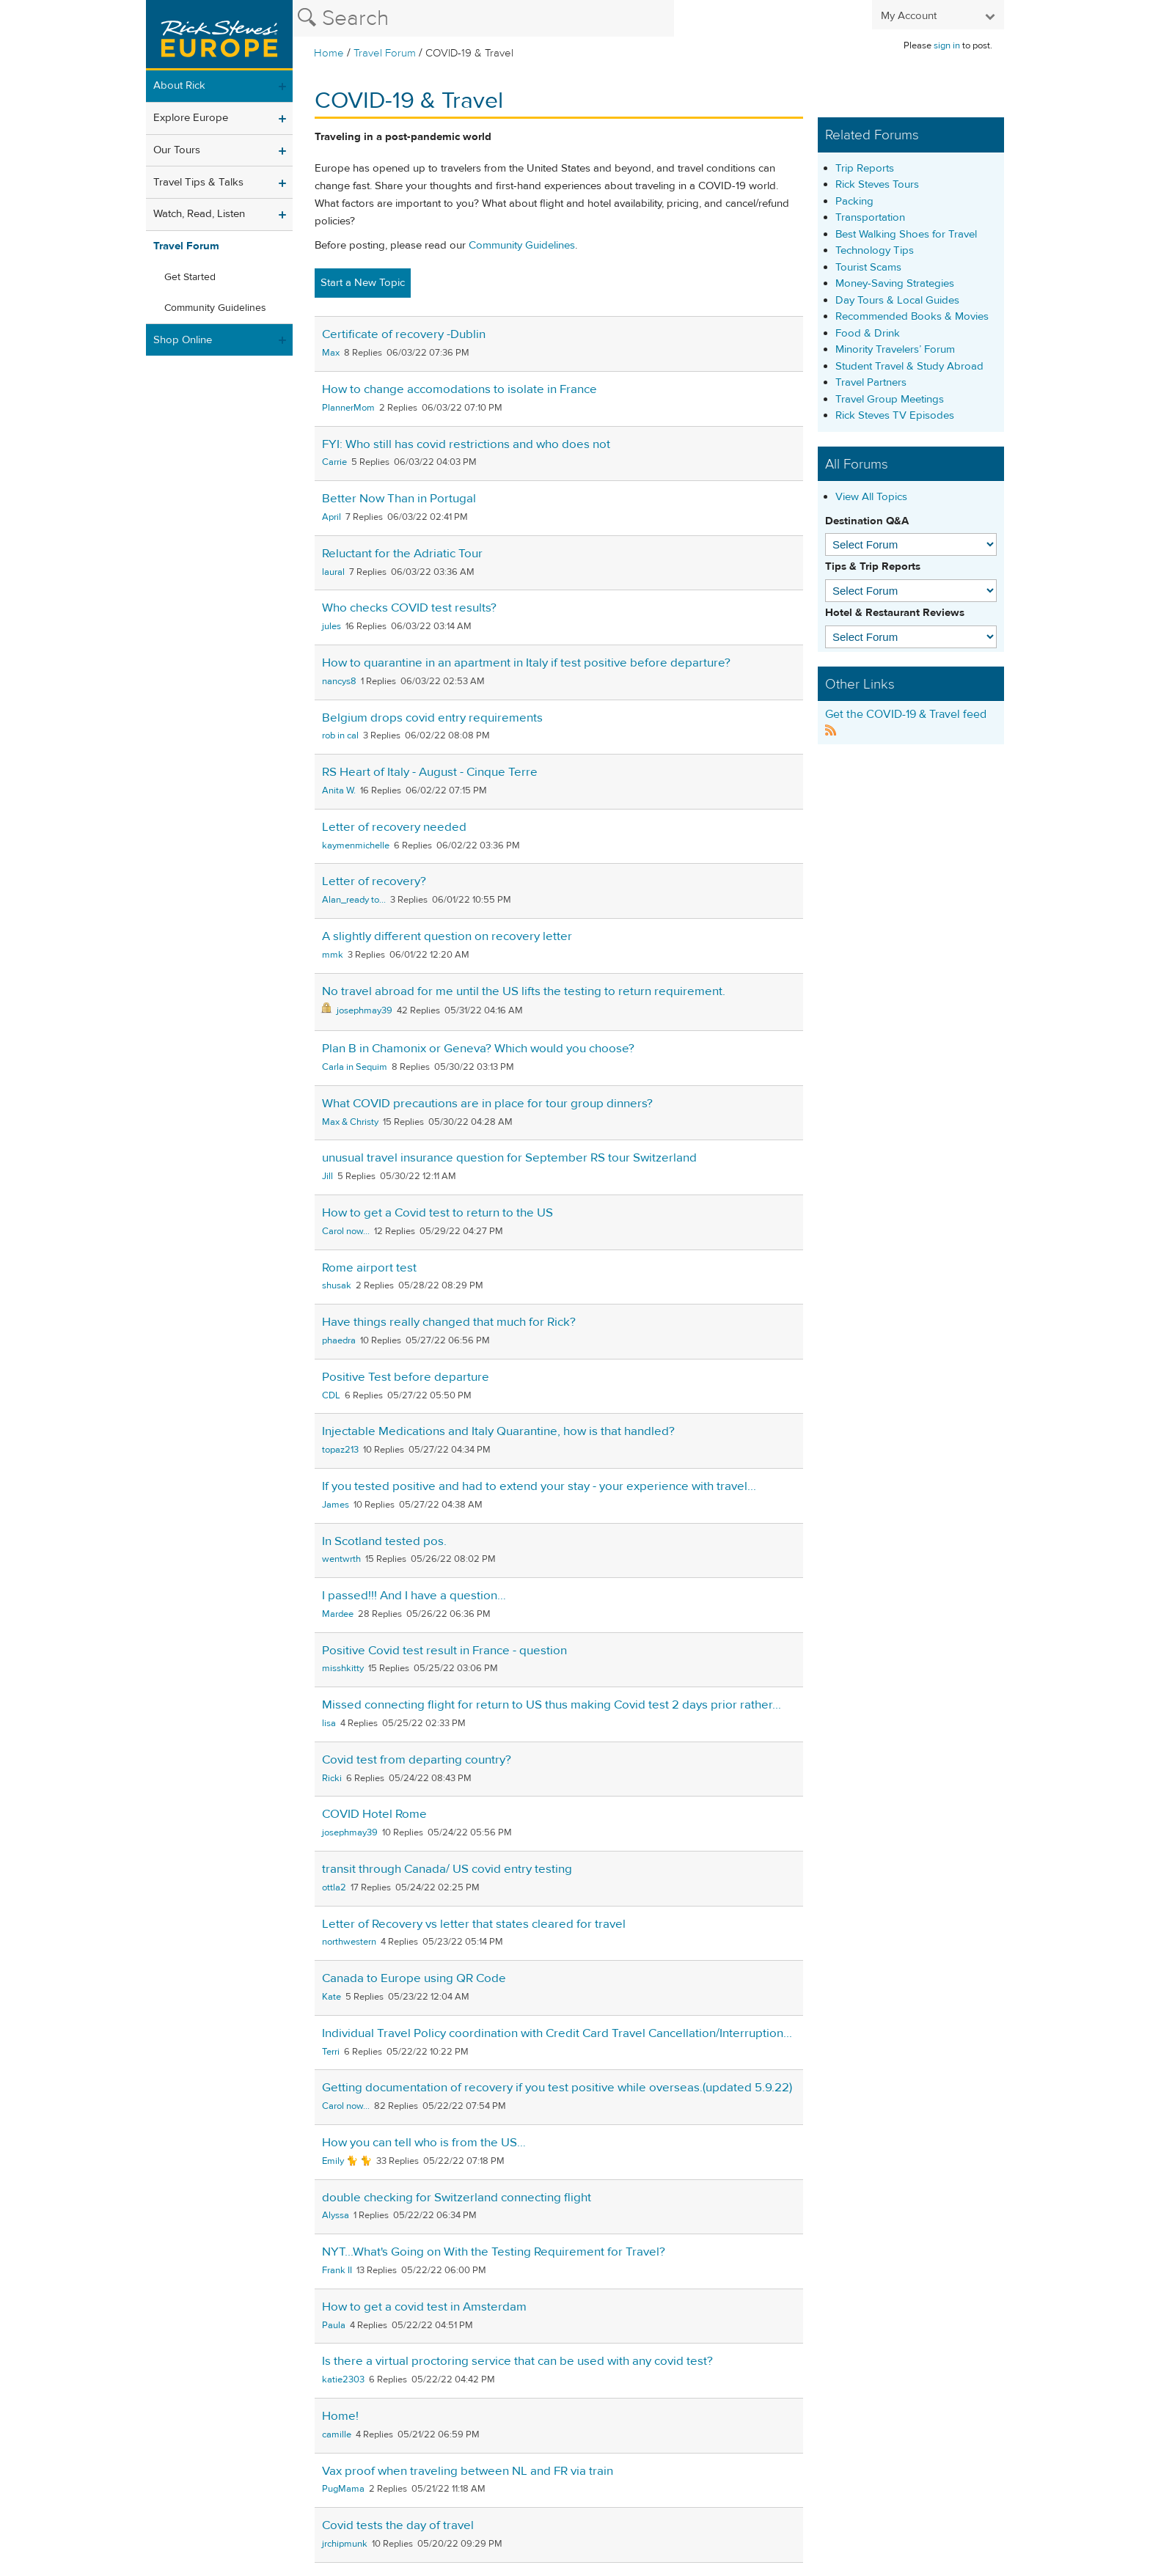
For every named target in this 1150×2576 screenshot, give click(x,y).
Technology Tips (874, 250)
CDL (331, 1395)
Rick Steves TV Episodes (894, 415)
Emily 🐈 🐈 (347, 2161)
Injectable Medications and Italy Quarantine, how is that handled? (498, 1431)
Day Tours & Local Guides (897, 300)
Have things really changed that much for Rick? (449, 1322)
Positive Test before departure (405, 1377)
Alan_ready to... (354, 900)
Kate (331, 1997)
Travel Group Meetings (889, 399)
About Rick (179, 85)
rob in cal (340, 735)
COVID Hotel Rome (374, 1814)
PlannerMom (348, 408)
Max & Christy (350, 1122)
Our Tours (176, 150)
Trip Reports (864, 168)
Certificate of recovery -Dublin (404, 334)
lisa (329, 1723)
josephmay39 (364, 1010)
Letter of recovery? (374, 881)
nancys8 (339, 681)
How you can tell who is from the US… (424, 2143)
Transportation (870, 217)
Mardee (338, 1614)
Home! (340, 2416)
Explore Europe (190, 118)
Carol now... (346, 1231)
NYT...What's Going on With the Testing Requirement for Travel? (493, 2252)
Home (329, 53)
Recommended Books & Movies (912, 316)
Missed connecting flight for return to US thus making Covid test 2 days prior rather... (551, 1705)
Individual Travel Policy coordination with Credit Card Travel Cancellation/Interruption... (557, 2033)
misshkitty (343, 1668)
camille (336, 2434)
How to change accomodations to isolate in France (459, 389)
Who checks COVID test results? (409, 608)
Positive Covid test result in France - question (444, 1651)
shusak (336, 1285)
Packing (854, 201)
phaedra (339, 1340)
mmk (332, 955)
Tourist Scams (868, 267)
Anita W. (339, 790)
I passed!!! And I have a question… (414, 1596)
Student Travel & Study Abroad (909, 366)
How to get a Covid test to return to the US (437, 1213)
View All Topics (871, 497)
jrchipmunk (344, 2544)
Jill (327, 1176)
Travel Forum (385, 53)
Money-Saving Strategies (894, 283)
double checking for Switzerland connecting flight (456, 2198)
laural (333, 572)
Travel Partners (871, 382)
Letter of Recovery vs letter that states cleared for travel (474, 1924)
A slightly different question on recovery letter (447, 936)
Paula (333, 2325)
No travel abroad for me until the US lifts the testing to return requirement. (523, 991)
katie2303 (343, 2379)
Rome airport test (369, 1268)
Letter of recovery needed (394, 827)
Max (331, 353)
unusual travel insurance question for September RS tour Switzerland (509, 1158)
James (335, 1505)
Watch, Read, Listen (199, 214)
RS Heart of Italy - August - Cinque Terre (430, 772)
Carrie (334, 462)
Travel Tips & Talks (198, 182)
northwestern (349, 1942)
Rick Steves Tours (877, 184)
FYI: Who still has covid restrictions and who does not (466, 444)
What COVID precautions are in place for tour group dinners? (487, 1104)
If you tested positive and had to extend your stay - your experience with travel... (539, 1486)
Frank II (337, 2270)
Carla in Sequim (354, 1067)
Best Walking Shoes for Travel (906, 234)
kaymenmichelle (355, 845)
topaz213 (340, 1450)
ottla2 (334, 1887)
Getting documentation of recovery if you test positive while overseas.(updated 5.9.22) (557, 2088)
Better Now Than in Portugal (399, 499)
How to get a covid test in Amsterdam (424, 2307)
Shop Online (182, 340)
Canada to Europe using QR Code (414, 1978)
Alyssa (335, 2215)
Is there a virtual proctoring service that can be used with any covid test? (517, 2361)
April (331, 517)
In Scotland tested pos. (384, 1541)
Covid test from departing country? (416, 1760)
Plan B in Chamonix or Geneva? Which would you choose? (478, 1049)
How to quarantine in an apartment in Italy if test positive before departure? (526, 663)
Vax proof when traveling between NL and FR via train (467, 2471)
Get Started (190, 277)
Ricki (332, 1778)
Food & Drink (867, 333)
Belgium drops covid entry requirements (432, 718)
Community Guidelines (215, 308)
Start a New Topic (363, 283)
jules (331, 626)
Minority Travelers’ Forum (895, 349)
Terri (331, 2052)
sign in (947, 45)
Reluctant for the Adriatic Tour (402, 554)
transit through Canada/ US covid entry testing (447, 1869)
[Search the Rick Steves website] (483, 18)
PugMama (343, 2489)
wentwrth (341, 1559)
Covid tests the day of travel (398, 2525)
